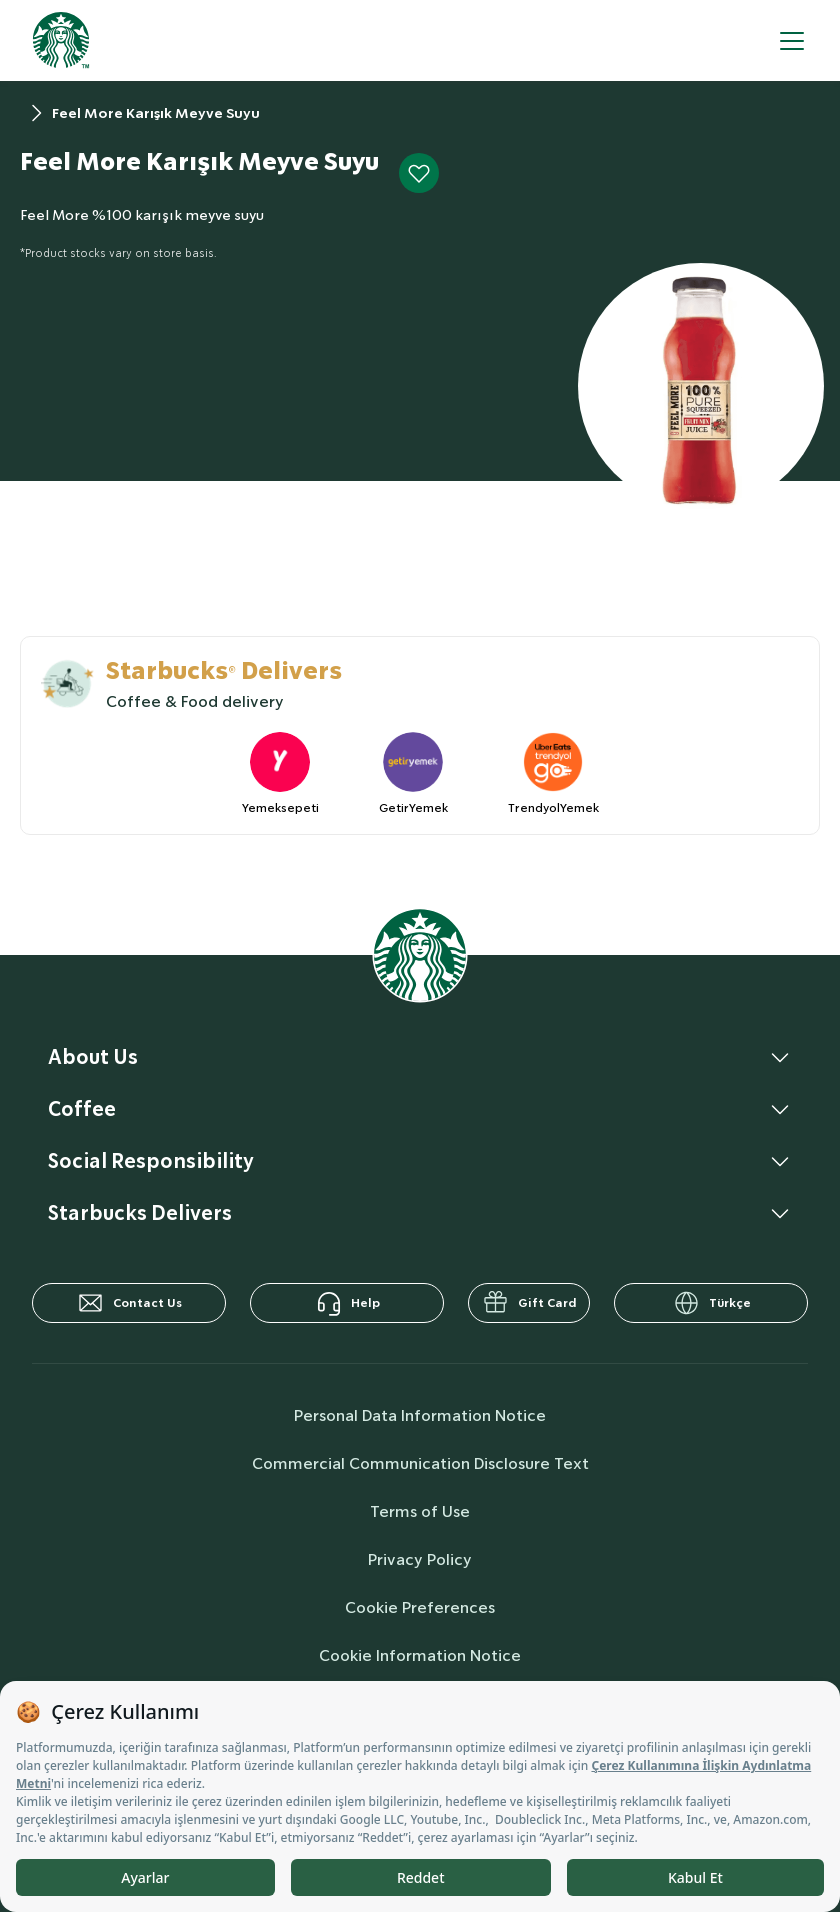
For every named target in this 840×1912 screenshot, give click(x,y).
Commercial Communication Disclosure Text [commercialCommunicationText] (420, 1463)
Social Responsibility (151, 1161)
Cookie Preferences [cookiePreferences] (420, 1607)
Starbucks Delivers (140, 1213)
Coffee (82, 1109)
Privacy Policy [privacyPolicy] (420, 1559)
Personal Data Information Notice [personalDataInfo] (420, 1415)
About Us (93, 1057)
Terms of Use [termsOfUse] (420, 1511)
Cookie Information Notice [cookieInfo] (420, 1655)
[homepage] (61, 40)
